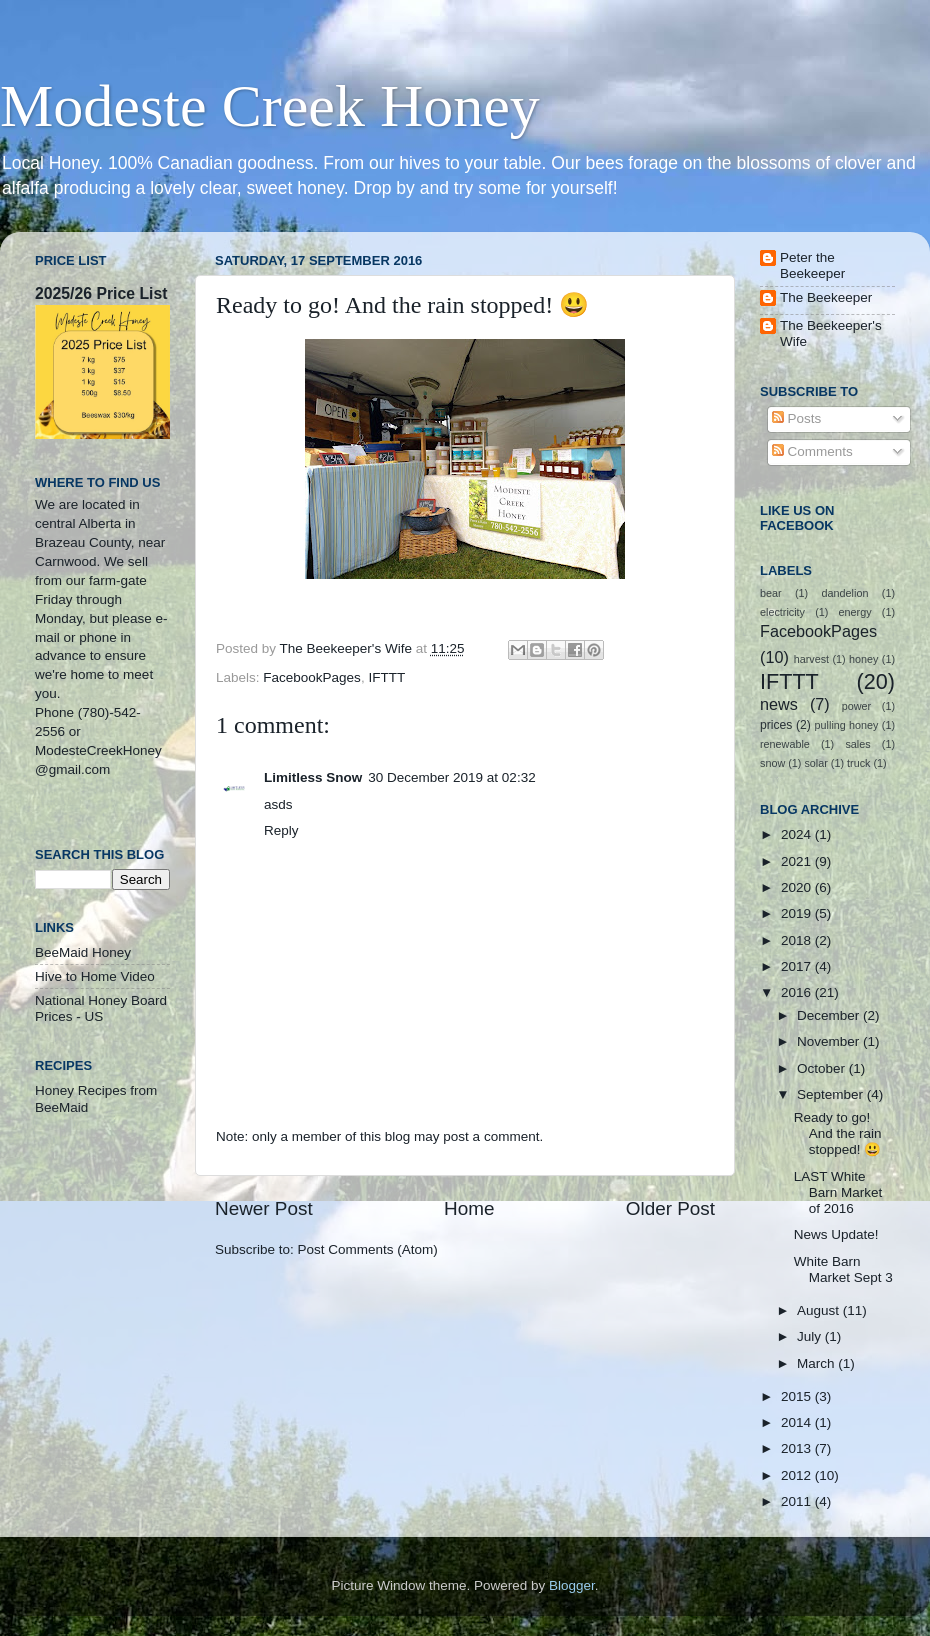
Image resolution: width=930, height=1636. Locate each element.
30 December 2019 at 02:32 (451, 777)
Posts (797, 418)
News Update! (836, 1234)
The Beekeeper (826, 297)
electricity (782, 612)
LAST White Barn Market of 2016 (838, 1192)
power (856, 706)
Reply (281, 830)
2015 (798, 1396)
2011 (798, 1501)
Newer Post (264, 1208)
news (779, 704)
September (832, 1094)
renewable (785, 744)
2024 (798, 834)
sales (857, 744)
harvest (811, 659)
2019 (798, 913)
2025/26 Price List (101, 293)
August (820, 1310)
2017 (798, 966)
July (811, 1336)
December (830, 1015)
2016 (798, 992)
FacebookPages (312, 677)
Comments (812, 451)
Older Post (670, 1208)
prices (776, 725)
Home (469, 1208)
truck (858, 763)
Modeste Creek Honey (270, 106)
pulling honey (847, 725)
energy (855, 612)
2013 (798, 1448)
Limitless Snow (313, 777)
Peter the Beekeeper (812, 265)
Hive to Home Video (95, 976)
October (823, 1068)
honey (863, 659)
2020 (798, 887)
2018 (798, 940)
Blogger (572, 1585)
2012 (798, 1475)
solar (815, 763)
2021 (798, 861)
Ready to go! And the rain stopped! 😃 (838, 1133)
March (817, 1363)
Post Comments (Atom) (368, 1249)
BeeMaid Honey (83, 952)
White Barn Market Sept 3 (843, 1269)
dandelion (845, 593)
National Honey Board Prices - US (101, 1008)
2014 (798, 1422)
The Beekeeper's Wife (831, 333)
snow (772, 763)
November (830, 1041)
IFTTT (386, 677)
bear (771, 593)
